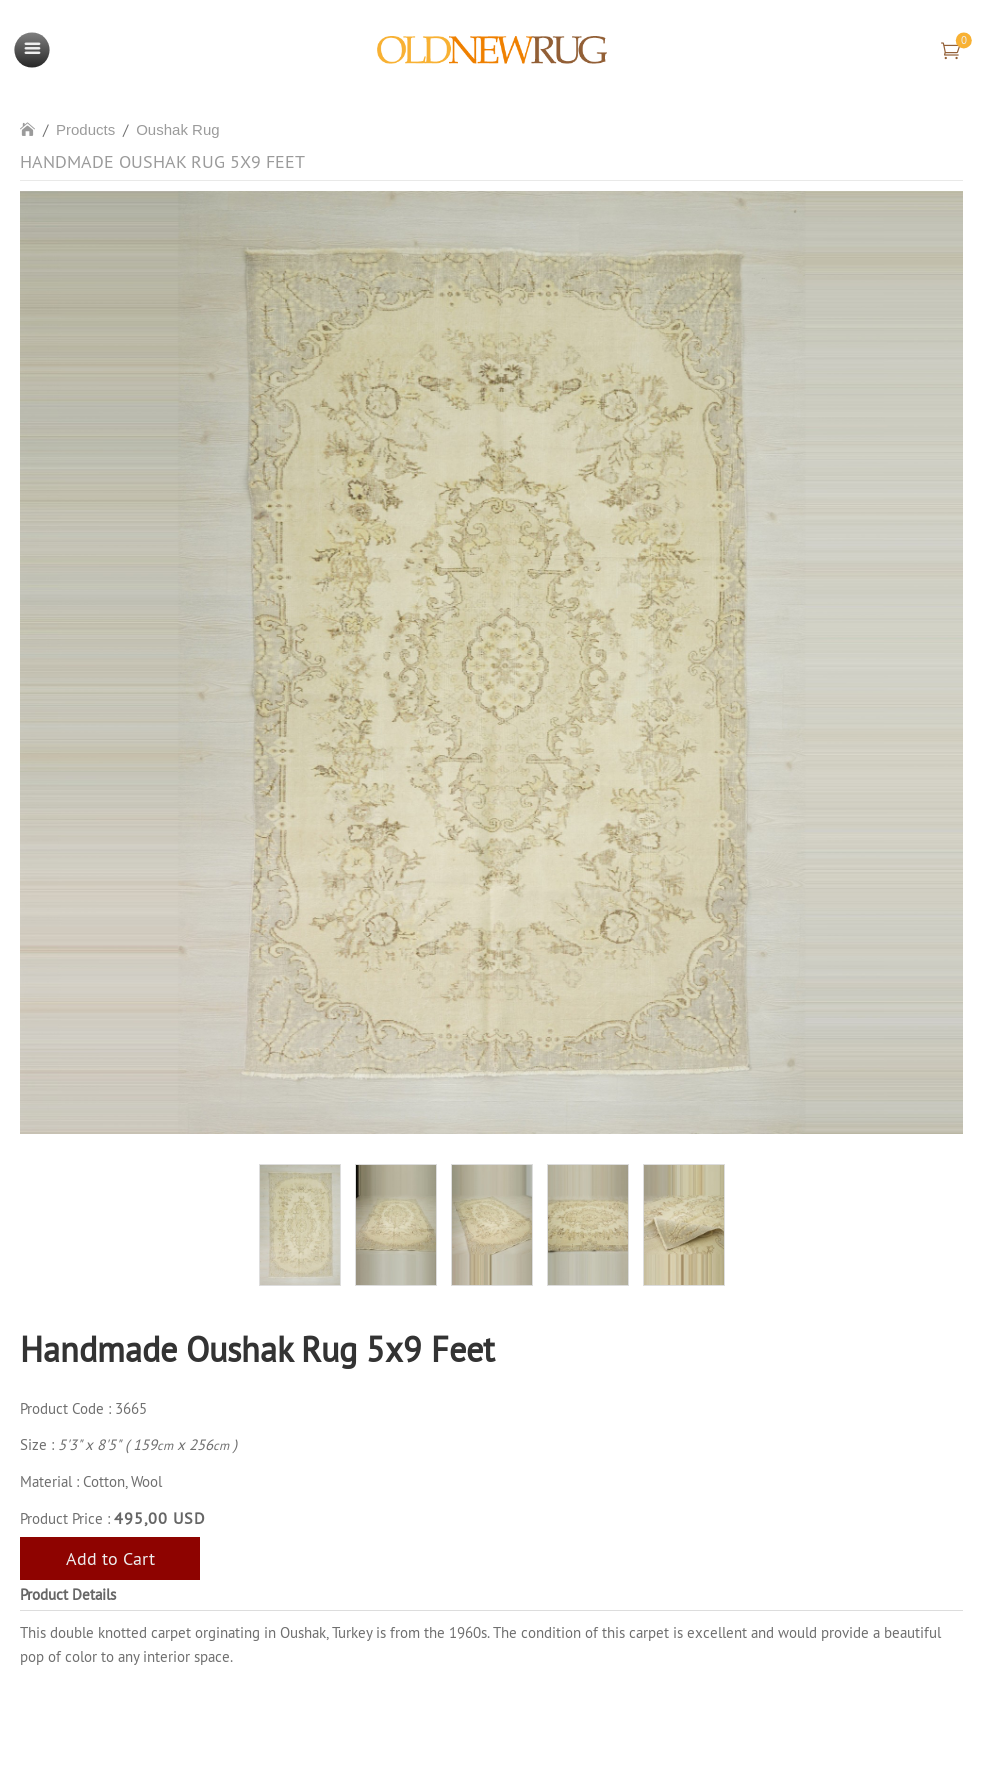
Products (85, 129)
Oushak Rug (177, 129)
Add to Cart (110, 1558)
